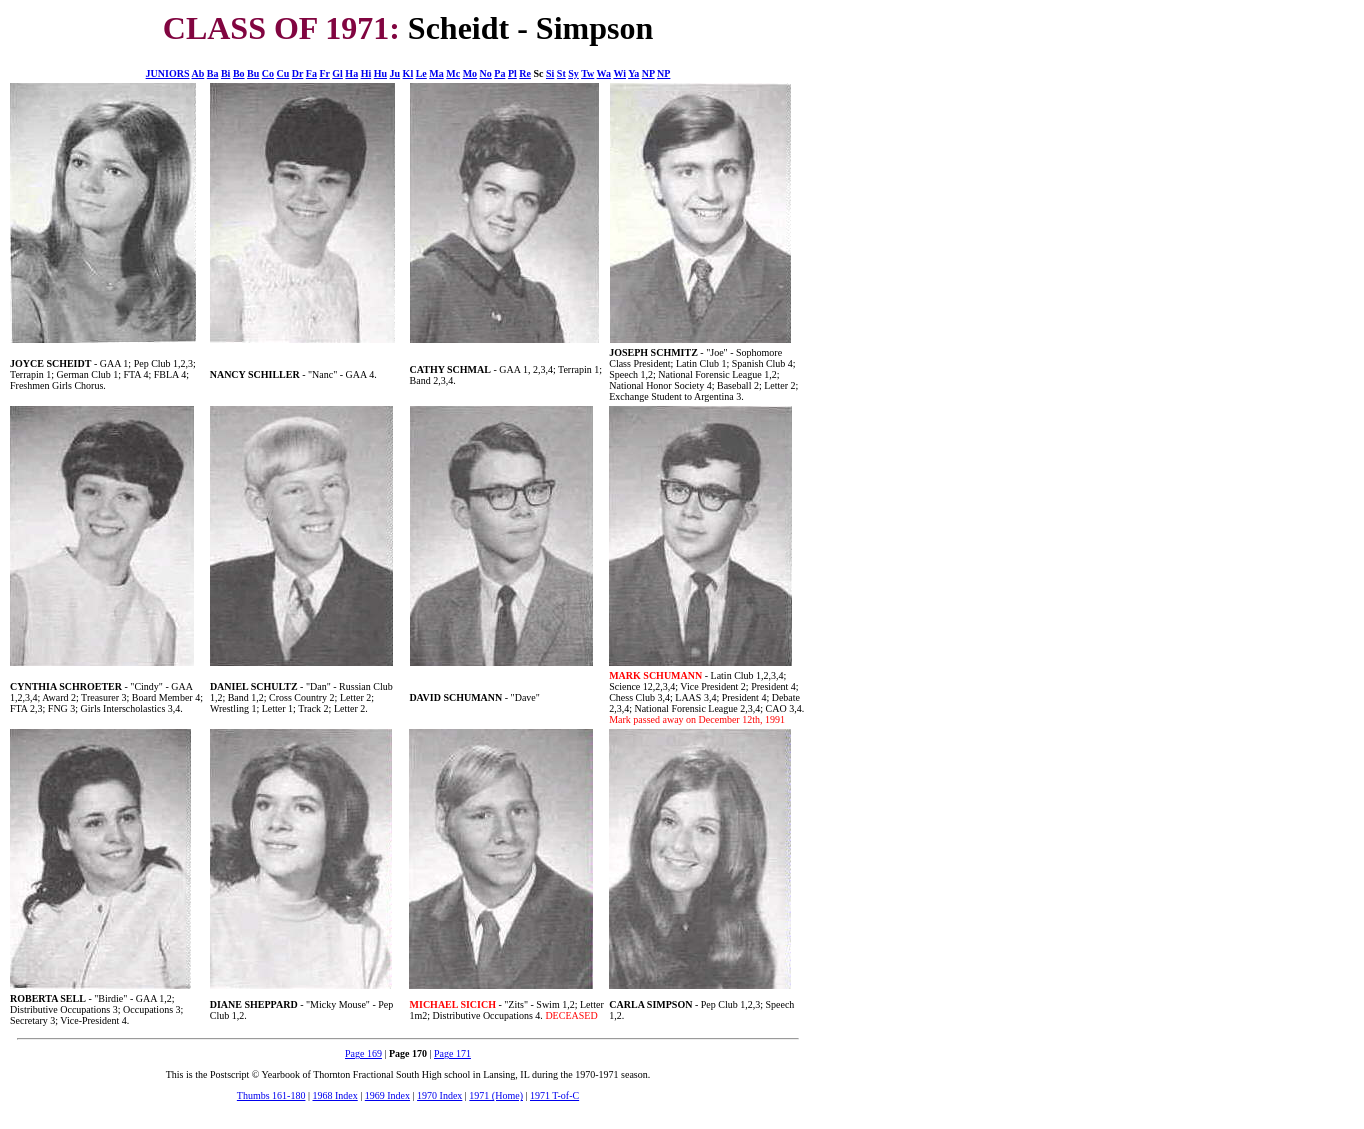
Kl (408, 73)
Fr (324, 73)
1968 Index (334, 1095)
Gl (337, 73)
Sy (573, 73)
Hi (366, 73)
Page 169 (363, 1053)
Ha (351, 73)
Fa (311, 73)
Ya (633, 73)
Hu (380, 73)
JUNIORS (168, 73)
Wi (619, 73)
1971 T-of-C (554, 1095)
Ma (436, 73)
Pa (499, 73)
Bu (253, 73)
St (561, 73)
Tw (587, 73)
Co (268, 73)
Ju (395, 73)
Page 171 (452, 1053)
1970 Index (439, 1095)
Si (550, 73)
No (486, 73)
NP (648, 73)
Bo (239, 73)
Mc (453, 73)
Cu (283, 73)
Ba (213, 73)
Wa (604, 73)
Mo (470, 73)
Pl (512, 73)
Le (421, 73)
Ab (197, 73)
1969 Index (387, 1095)
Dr (297, 73)
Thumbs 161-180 (271, 1095)
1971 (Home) (496, 1095)
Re (525, 73)
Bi (225, 73)
